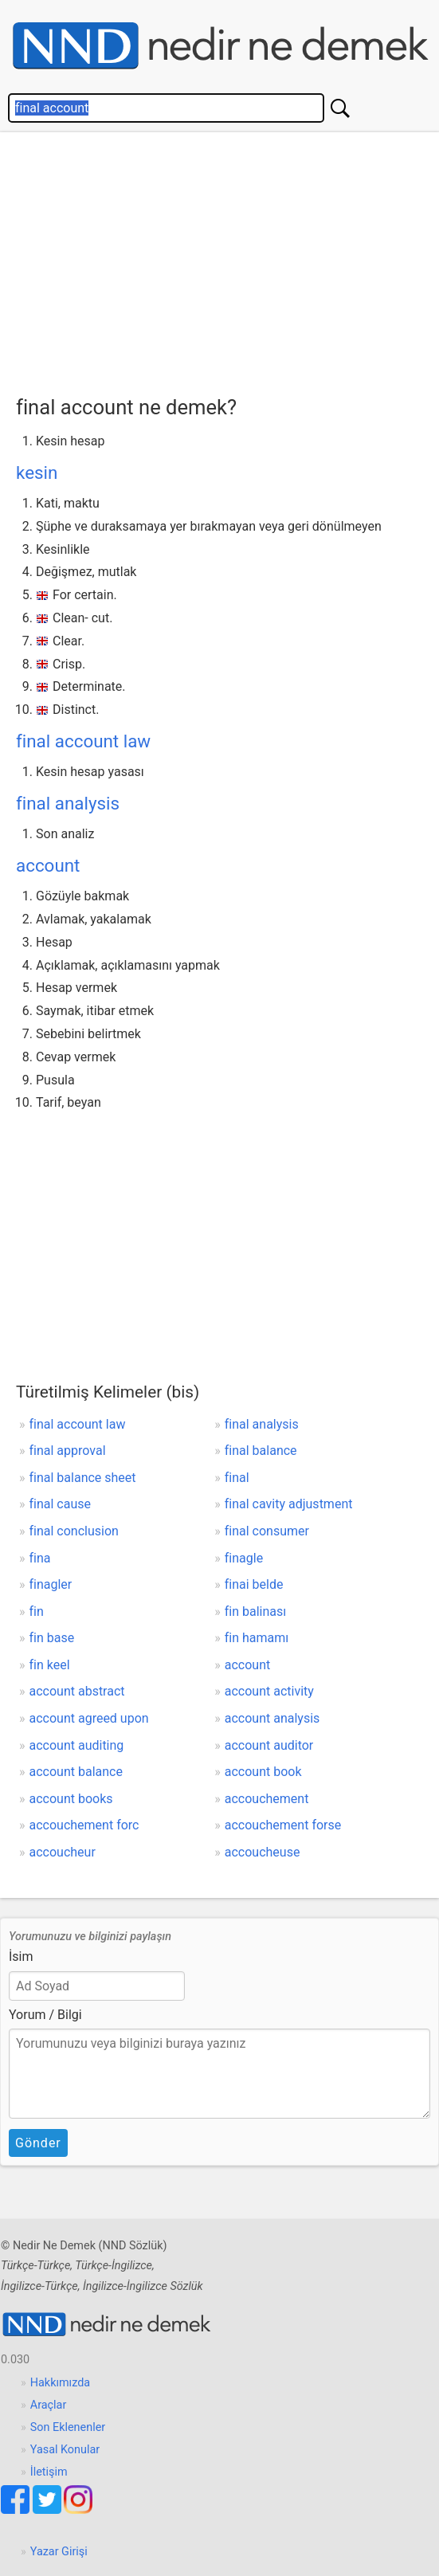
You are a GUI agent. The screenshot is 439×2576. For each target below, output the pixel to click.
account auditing (76, 1745)
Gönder (38, 2143)
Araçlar (48, 2405)
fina (40, 1558)
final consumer (267, 1531)
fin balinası (255, 1611)
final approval (67, 1450)
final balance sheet (82, 1477)
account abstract (77, 1691)
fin (36, 1611)
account (48, 865)
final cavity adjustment (289, 1503)
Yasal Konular (65, 2449)
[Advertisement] (227, 259)
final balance (261, 1450)
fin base (52, 1637)
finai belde (254, 1584)
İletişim (49, 2472)
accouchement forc (84, 1825)
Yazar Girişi (59, 2551)
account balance (76, 1771)
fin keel (49, 1664)
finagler (51, 1584)
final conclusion (74, 1531)
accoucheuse (262, 1852)
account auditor (269, 1745)
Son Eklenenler (67, 2427)
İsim (21, 1956)
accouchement (267, 1798)
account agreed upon (89, 1718)
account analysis (272, 1718)
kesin (36, 472)
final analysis (68, 803)
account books (71, 1798)
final (237, 1477)
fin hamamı (257, 1637)
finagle (244, 1558)
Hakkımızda (60, 2383)
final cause (60, 1503)
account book (263, 1771)
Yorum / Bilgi (45, 2014)
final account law (83, 741)
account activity (269, 1691)
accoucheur (62, 1852)
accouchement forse (283, 1825)
